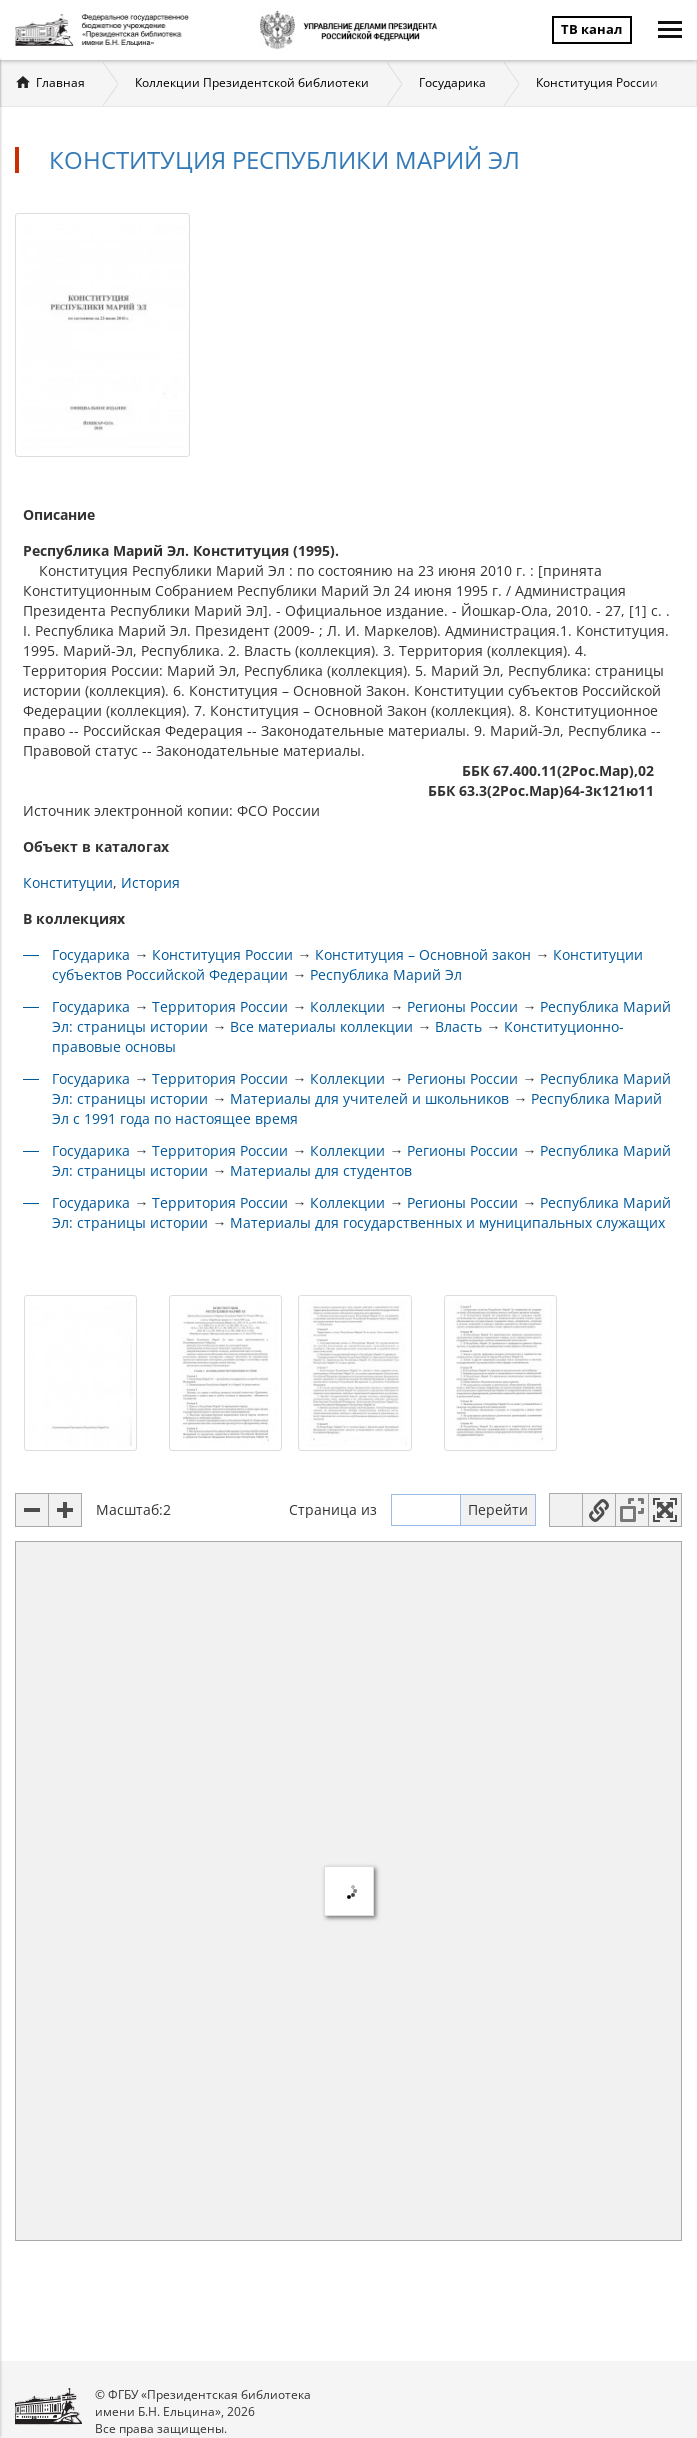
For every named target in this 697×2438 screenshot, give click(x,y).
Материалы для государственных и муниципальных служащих (447, 1222)
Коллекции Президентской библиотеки (252, 82)
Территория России (220, 1006)
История (150, 882)
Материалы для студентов (321, 1170)
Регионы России (462, 1006)
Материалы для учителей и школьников (369, 1098)
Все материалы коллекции (321, 1026)
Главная (60, 82)
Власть (458, 1026)
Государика (452, 82)
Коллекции (347, 1006)
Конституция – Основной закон (423, 954)
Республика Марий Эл (386, 974)
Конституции (68, 882)
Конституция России (597, 82)
